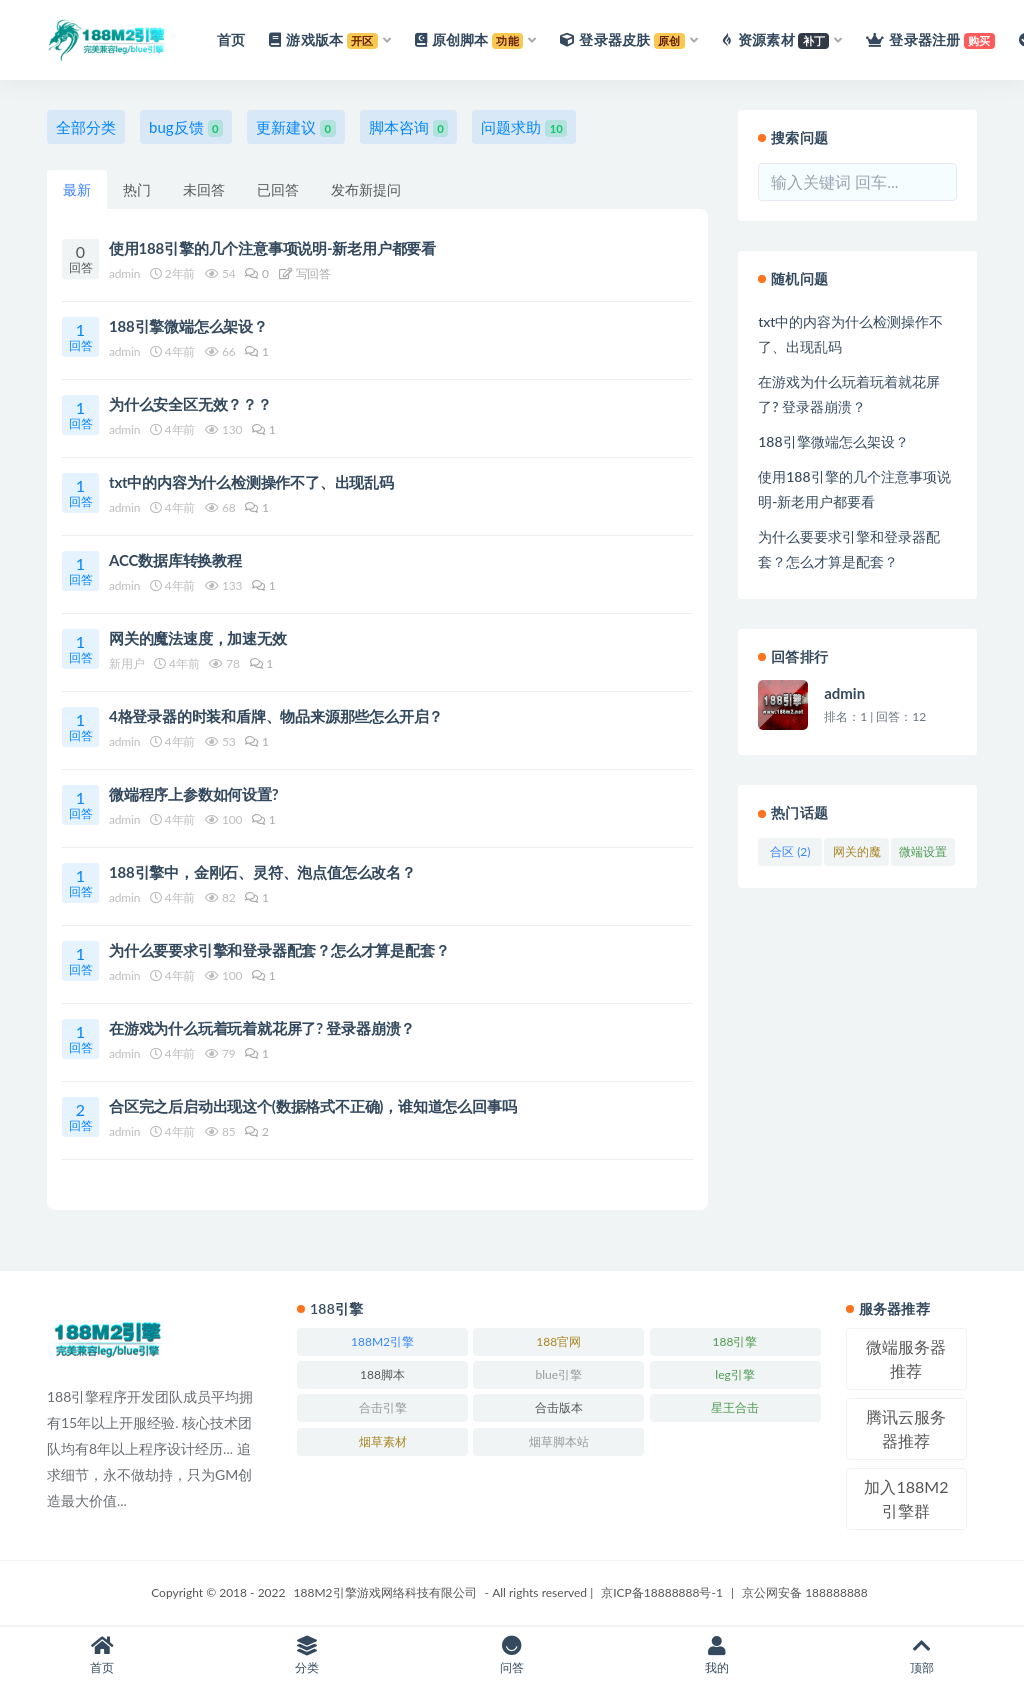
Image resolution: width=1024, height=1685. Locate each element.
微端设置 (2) (923, 855)
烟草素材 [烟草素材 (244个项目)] (383, 1441)
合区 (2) (790, 851)
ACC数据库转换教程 (175, 560)
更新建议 (296, 127)
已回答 (278, 189)
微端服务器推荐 (906, 1358)
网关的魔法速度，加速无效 (198, 638)
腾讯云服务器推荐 (906, 1428)
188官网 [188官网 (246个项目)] (558, 1341)
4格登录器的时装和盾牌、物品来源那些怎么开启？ (276, 716)
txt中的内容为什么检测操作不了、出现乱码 (251, 482)
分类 (307, 1655)
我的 (716, 1655)
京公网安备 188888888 (805, 1592)
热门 (137, 189)
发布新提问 (366, 189)
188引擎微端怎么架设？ (188, 326)
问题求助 (524, 127)
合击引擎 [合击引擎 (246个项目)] (383, 1407)
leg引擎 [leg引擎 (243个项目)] (734, 1374)
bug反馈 (186, 127)
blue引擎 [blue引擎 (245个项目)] (558, 1374)
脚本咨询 (409, 127)
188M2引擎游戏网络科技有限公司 (385, 1592)
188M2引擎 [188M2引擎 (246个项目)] (382, 1341)
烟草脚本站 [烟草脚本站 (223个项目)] (559, 1441)
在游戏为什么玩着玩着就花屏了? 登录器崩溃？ (262, 1028)
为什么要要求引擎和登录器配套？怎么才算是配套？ (279, 950)
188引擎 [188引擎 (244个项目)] (735, 1341)
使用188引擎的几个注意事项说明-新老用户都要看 (272, 248)
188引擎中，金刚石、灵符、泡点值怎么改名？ (262, 872)
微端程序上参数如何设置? (194, 794)
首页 (102, 1655)
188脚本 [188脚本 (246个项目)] (382, 1374)
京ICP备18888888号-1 (662, 1592)
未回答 (204, 189)
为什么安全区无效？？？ (190, 404)
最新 (77, 189)
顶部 (921, 1655)
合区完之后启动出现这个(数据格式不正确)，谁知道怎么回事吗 (312, 1106)
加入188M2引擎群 (906, 1498)
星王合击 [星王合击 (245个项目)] (735, 1407)
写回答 (305, 273)
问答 (512, 1655)
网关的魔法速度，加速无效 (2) (857, 855)
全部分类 (86, 127)
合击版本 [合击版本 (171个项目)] (559, 1407)
